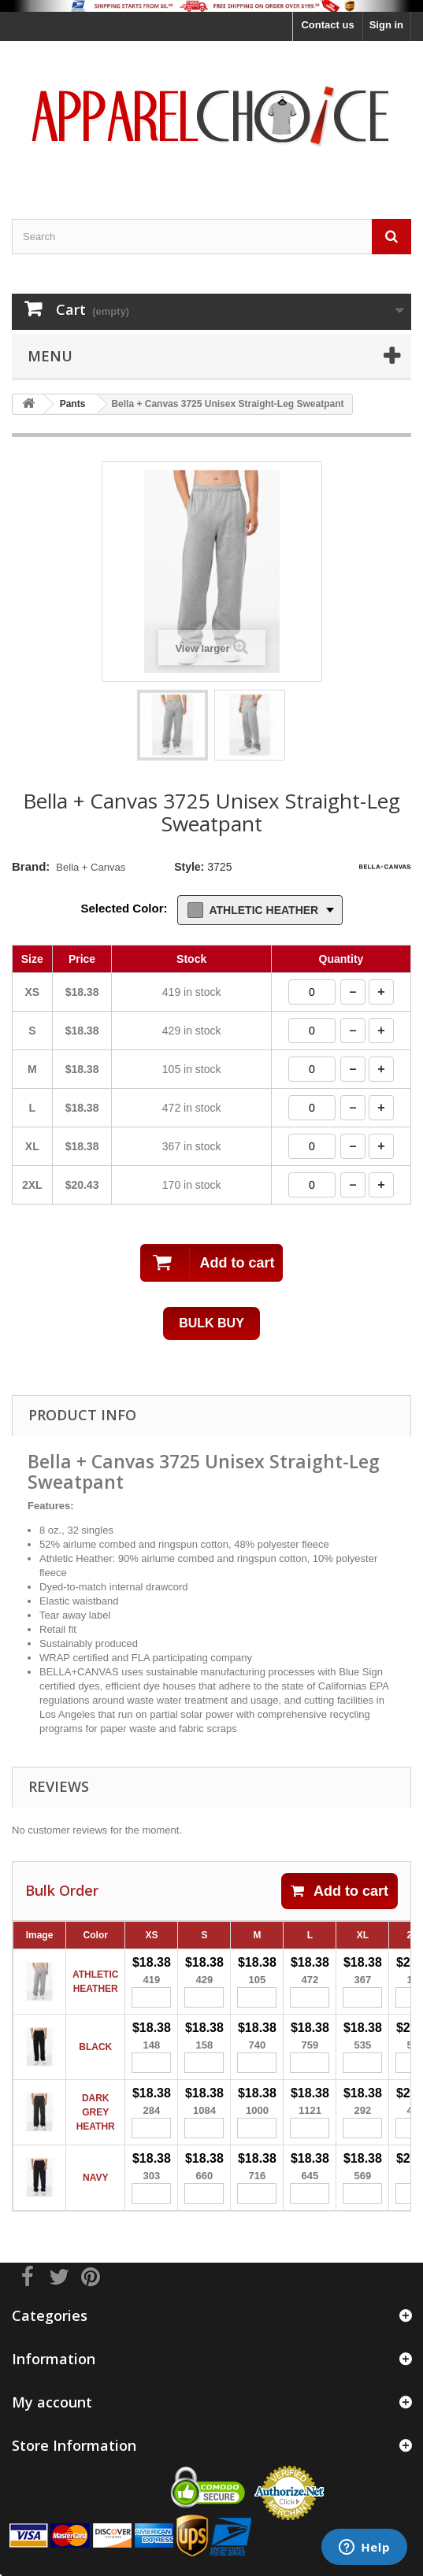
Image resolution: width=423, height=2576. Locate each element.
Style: (189, 867)
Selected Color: (124, 908)
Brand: (31, 866)
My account (52, 2402)
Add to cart (339, 1891)
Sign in (386, 25)
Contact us (327, 25)
